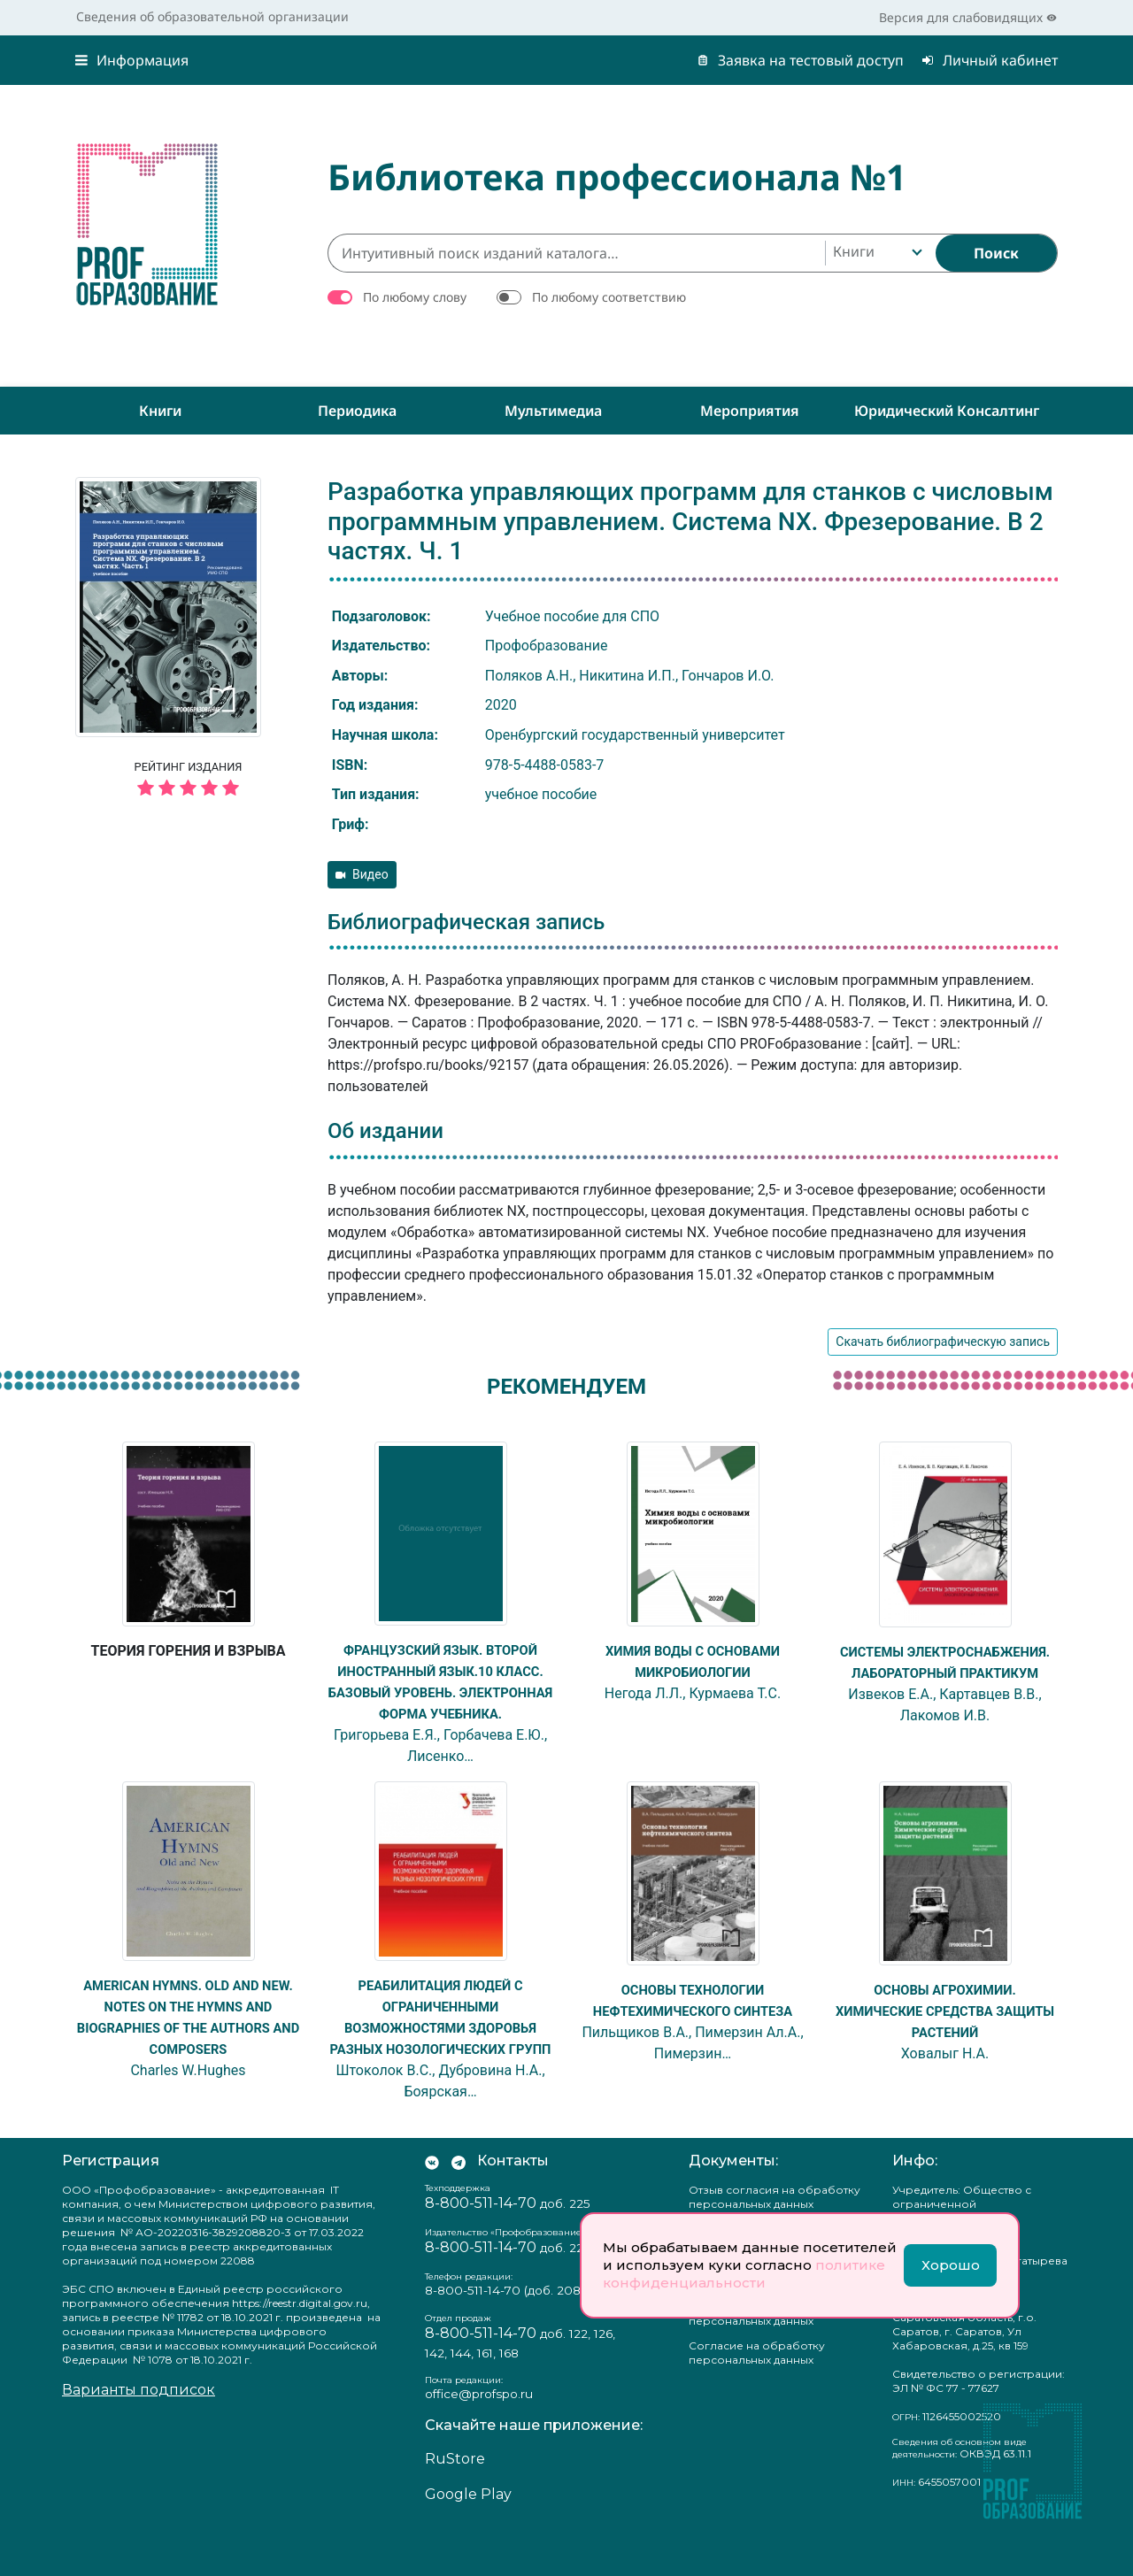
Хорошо (950, 2265)
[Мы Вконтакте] (432, 2203)
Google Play (468, 2536)
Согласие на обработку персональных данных (757, 2395)
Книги (160, 410)
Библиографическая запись (466, 922)
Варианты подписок (138, 2432)
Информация (132, 60)
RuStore (455, 2501)
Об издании (385, 1131)
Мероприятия (749, 410)
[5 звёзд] (188, 789)
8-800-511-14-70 (480, 2245)
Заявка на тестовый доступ (800, 60)
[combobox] (876, 253)
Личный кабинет (989, 60)
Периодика (357, 410)
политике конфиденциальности (744, 2274)
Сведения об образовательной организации (212, 16)
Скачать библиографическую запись (943, 1341)
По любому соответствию (609, 296)
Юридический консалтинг (946, 410)
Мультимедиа (553, 410)
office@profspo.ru (479, 2436)
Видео (362, 874)
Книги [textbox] (854, 251)
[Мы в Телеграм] (458, 2203)
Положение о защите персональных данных (751, 2356)
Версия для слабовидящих (968, 17)
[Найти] (996, 253)
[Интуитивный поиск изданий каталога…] (576, 253)
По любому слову (414, 296)
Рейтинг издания (188, 781)
